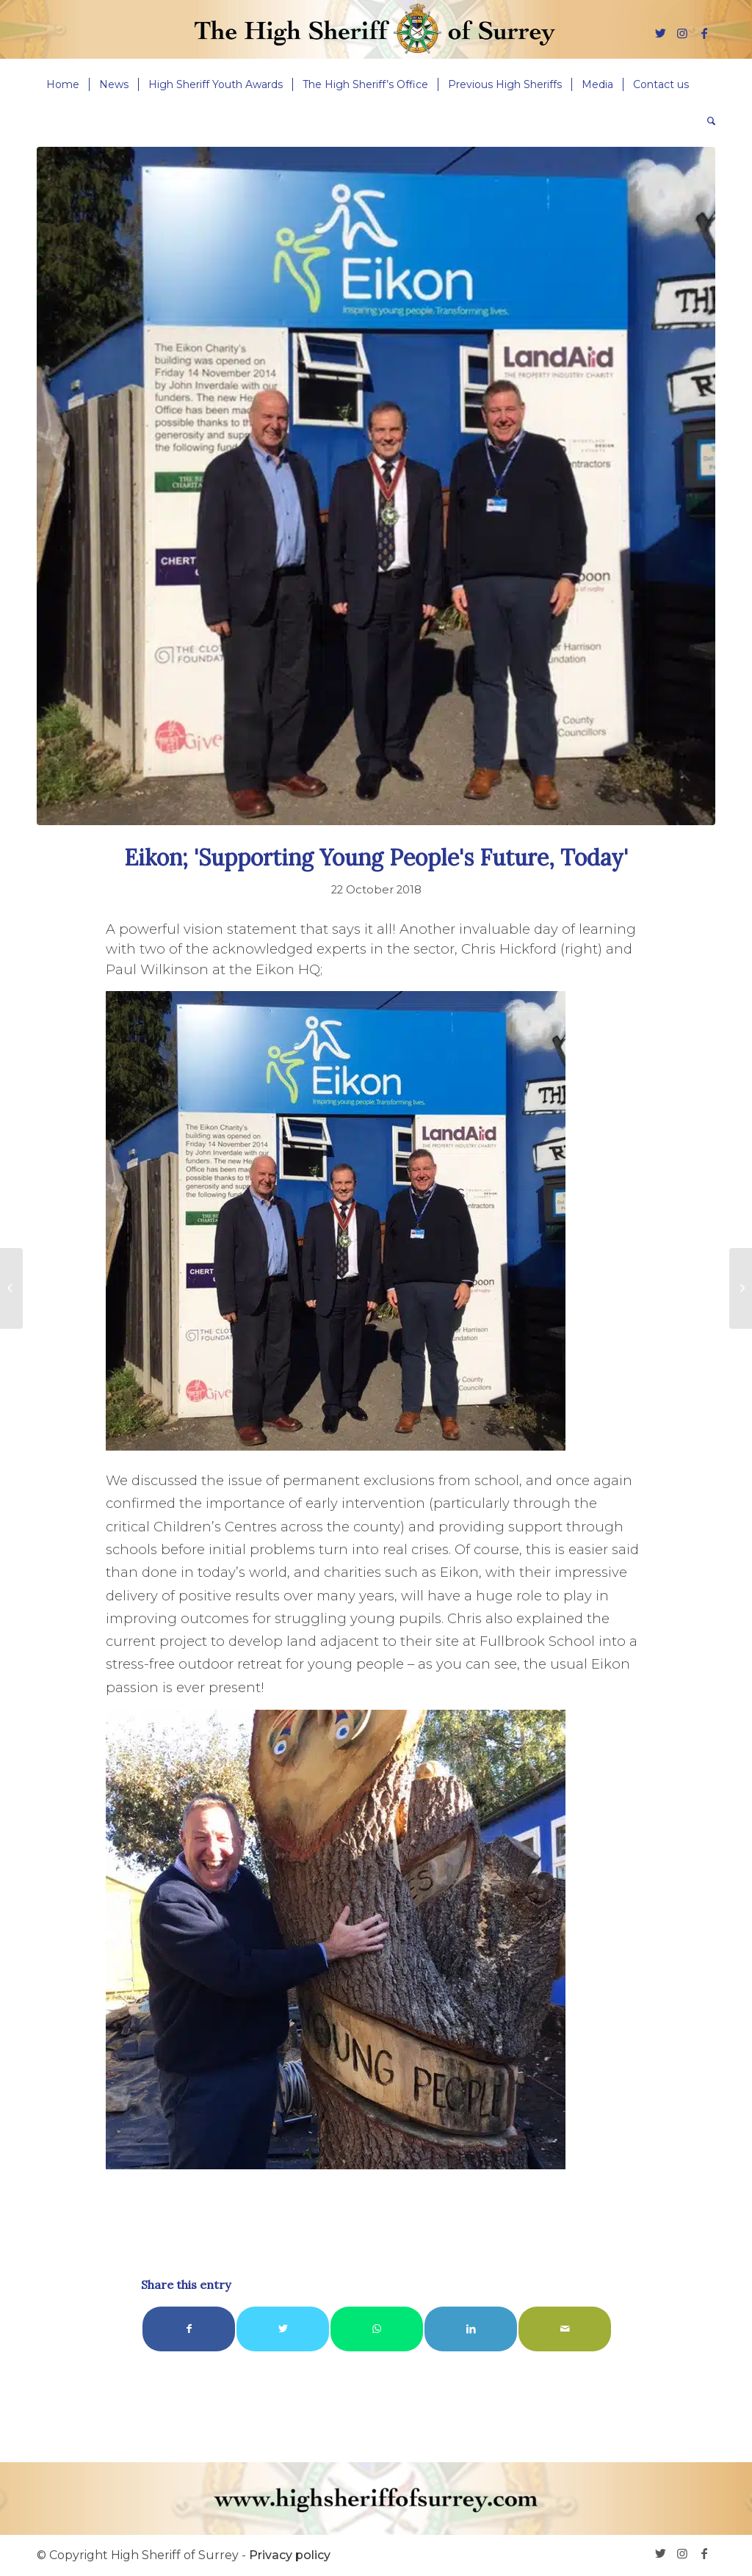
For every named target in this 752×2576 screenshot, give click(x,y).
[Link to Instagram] (682, 33)
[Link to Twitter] (660, 33)
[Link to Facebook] (704, 33)
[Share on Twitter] (282, 2329)
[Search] (706, 121)
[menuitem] (63, 84)
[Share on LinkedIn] (470, 2329)
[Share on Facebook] (188, 2329)
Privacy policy (289, 2555)
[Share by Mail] (564, 2329)
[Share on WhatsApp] (376, 2329)
